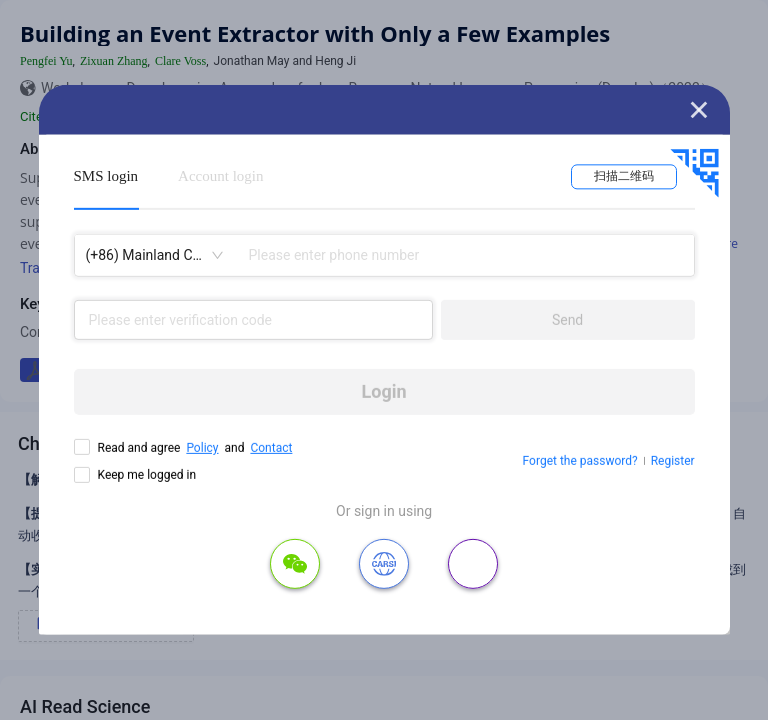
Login (384, 391)
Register (673, 461)
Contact (271, 448)
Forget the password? (580, 461)
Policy (202, 448)
